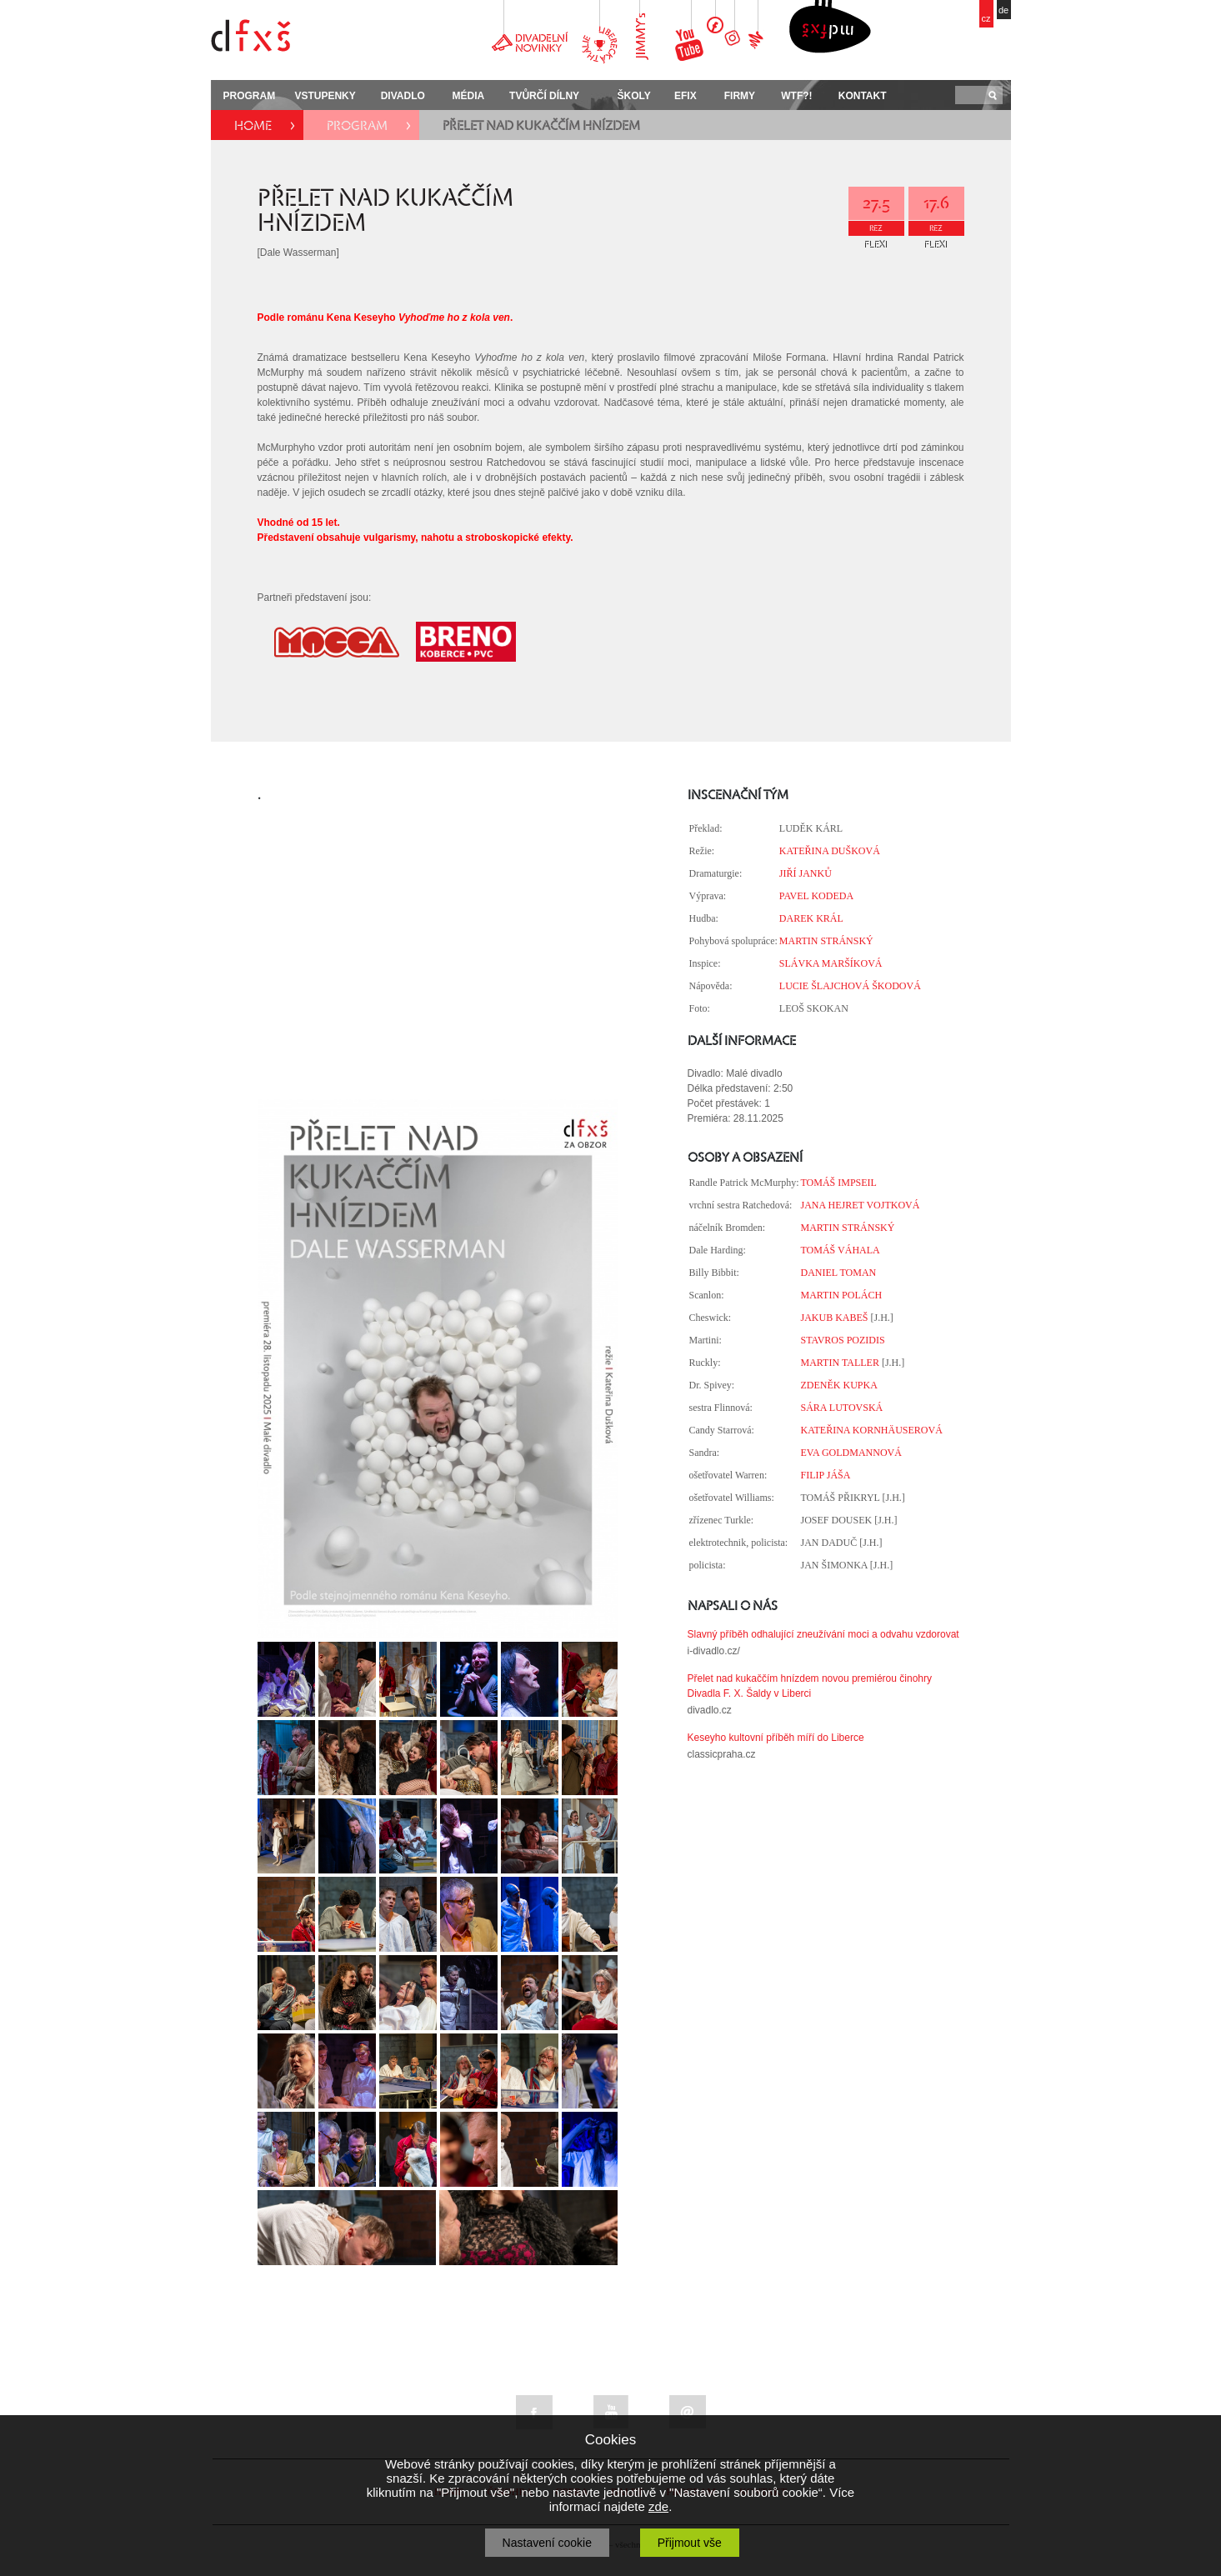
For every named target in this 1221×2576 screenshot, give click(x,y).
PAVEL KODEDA (816, 896)
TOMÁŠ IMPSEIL (838, 1182)
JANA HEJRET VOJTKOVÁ (859, 1205)
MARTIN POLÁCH (841, 1295)
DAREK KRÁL (811, 918)
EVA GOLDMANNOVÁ (850, 1452)
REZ (876, 228)
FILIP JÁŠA (825, 1475)
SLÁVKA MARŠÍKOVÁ (831, 963)
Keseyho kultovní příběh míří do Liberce (776, 1737)
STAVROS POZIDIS (842, 1340)
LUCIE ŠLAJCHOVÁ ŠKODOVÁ (850, 986)
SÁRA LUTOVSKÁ (841, 1407)
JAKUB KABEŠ (834, 1317)
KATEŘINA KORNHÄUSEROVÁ (871, 1430)
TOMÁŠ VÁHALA (839, 1250)
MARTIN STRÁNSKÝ (826, 941)
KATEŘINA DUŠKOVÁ (829, 851)
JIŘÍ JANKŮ (805, 873)
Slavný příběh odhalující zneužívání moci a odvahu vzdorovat (823, 1634)
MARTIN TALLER (839, 1362)
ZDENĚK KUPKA (838, 1385)
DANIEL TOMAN (838, 1272)
